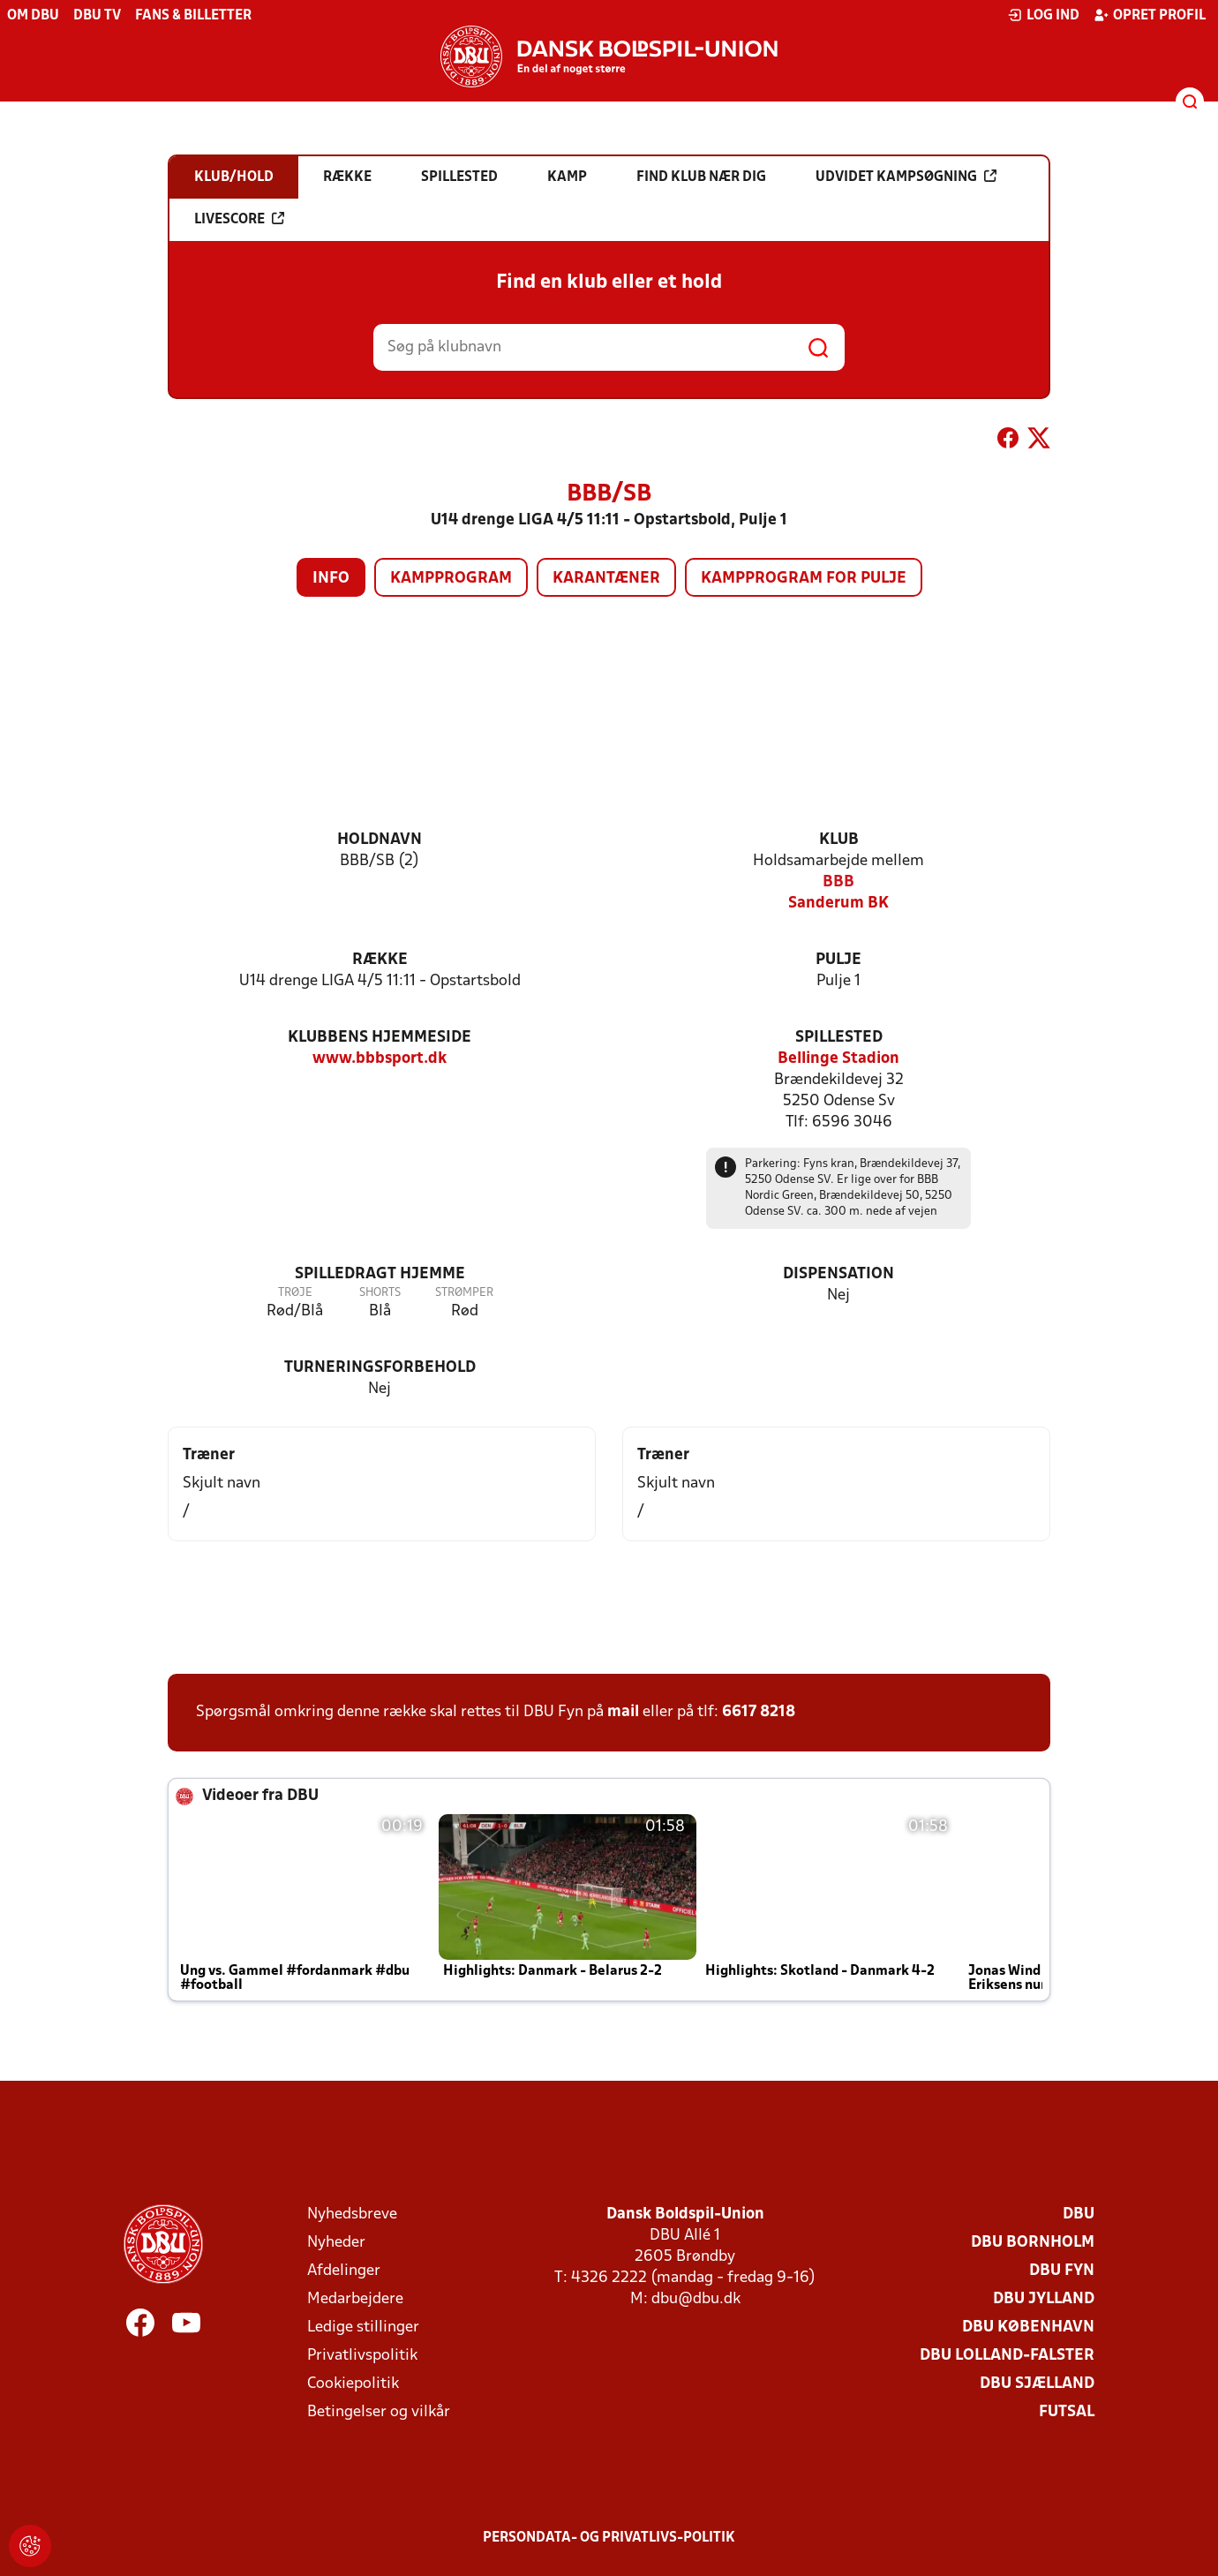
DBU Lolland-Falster (1007, 2355)
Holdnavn (379, 839)
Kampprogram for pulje (803, 578)
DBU (1078, 2214)
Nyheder (336, 2242)
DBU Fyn (1061, 2270)
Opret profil (1150, 15)
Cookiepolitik (353, 2383)
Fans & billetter (193, 16)
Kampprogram (451, 578)
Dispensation (838, 1274)
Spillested (839, 1037)
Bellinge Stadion (838, 1058)
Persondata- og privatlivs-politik (609, 2538)
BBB (838, 882)
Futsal (1066, 2412)
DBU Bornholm (1032, 2242)
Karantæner (606, 578)
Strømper (464, 1293)
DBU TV (97, 16)
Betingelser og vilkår (378, 2412)
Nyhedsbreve (352, 2214)
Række (380, 960)
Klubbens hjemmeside (379, 1037)
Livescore (239, 219)
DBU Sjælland (1037, 2383)
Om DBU (33, 16)
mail (623, 1712)
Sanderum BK (838, 903)
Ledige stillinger (363, 2327)
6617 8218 (758, 1712)
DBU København (1028, 2327)
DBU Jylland (1043, 2299)
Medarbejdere (355, 2299)
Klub (839, 839)
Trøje (295, 1293)
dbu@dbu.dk (696, 2299)
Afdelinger (343, 2270)
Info (331, 578)
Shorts (380, 1293)
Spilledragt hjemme (380, 1274)
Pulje (838, 960)
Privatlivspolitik (362, 2355)
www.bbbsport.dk (379, 1058)
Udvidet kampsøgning (906, 176)
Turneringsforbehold (380, 1367)
